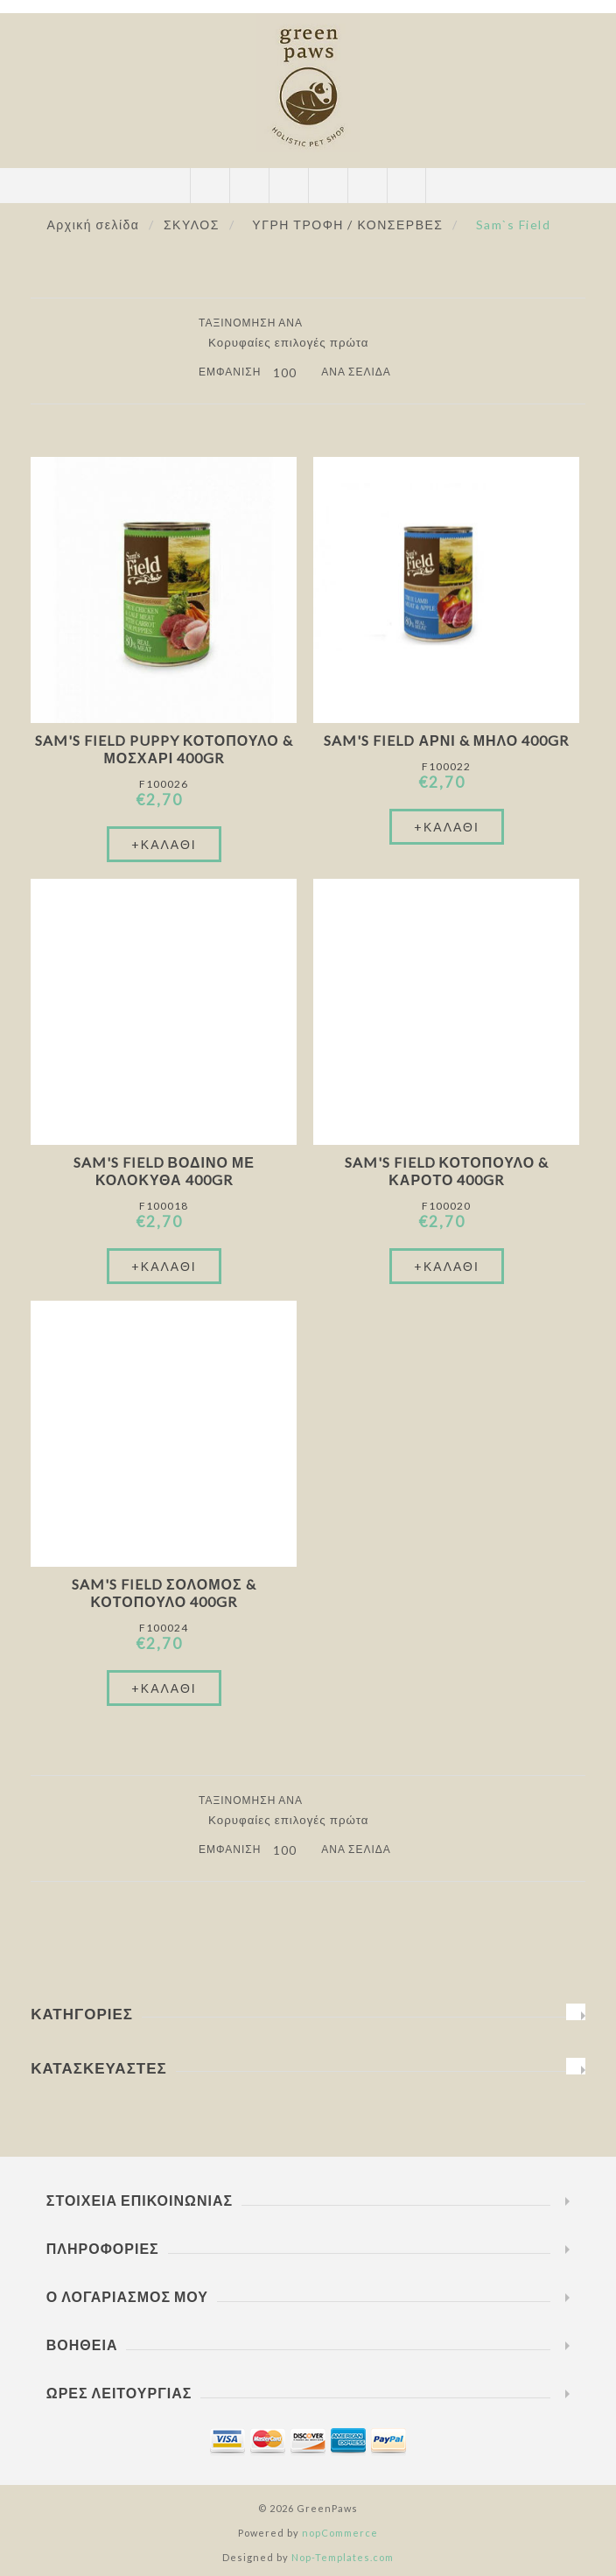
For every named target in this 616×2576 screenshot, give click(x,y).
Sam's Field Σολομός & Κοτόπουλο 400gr (164, 1593)
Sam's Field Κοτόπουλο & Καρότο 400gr (447, 1171)
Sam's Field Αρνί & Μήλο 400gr (446, 740)
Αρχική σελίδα (93, 224)
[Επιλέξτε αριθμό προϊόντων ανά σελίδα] (291, 373)
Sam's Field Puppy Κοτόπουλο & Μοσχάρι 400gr (164, 749)
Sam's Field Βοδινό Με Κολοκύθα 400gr (165, 1171)
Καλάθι (327, 185)
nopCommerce (340, 2532)
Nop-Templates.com (342, 2557)
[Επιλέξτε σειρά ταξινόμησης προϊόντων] (295, 342)
